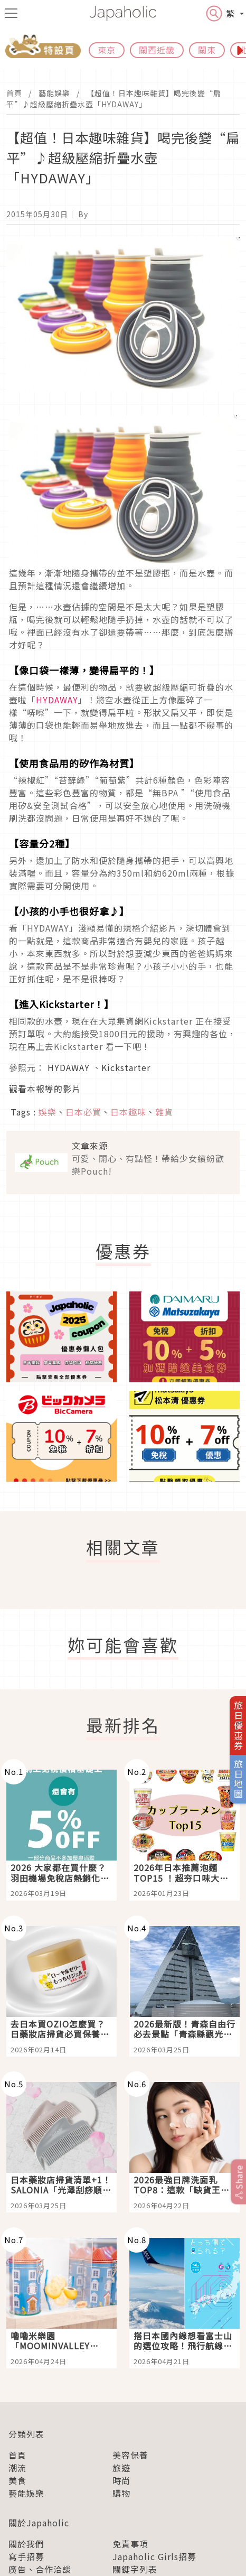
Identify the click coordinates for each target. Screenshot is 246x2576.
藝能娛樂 (54, 93)
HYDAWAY (57, 699)
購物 (121, 2493)
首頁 (14, 93)
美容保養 (130, 2455)
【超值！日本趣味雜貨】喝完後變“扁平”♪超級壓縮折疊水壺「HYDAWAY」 (113, 98)
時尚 (121, 2480)
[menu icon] (11, 13)
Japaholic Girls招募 (154, 2556)
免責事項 (130, 2543)
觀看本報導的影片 (45, 1088)
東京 (107, 49)
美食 (17, 2480)
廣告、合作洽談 (39, 2569)
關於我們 (26, 2543)
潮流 (17, 2467)
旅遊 (121, 2467)
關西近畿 (157, 49)
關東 (207, 49)
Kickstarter (125, 1067)
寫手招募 (26, 2556)
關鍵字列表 (134, 2569)
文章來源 (90, 1145)
